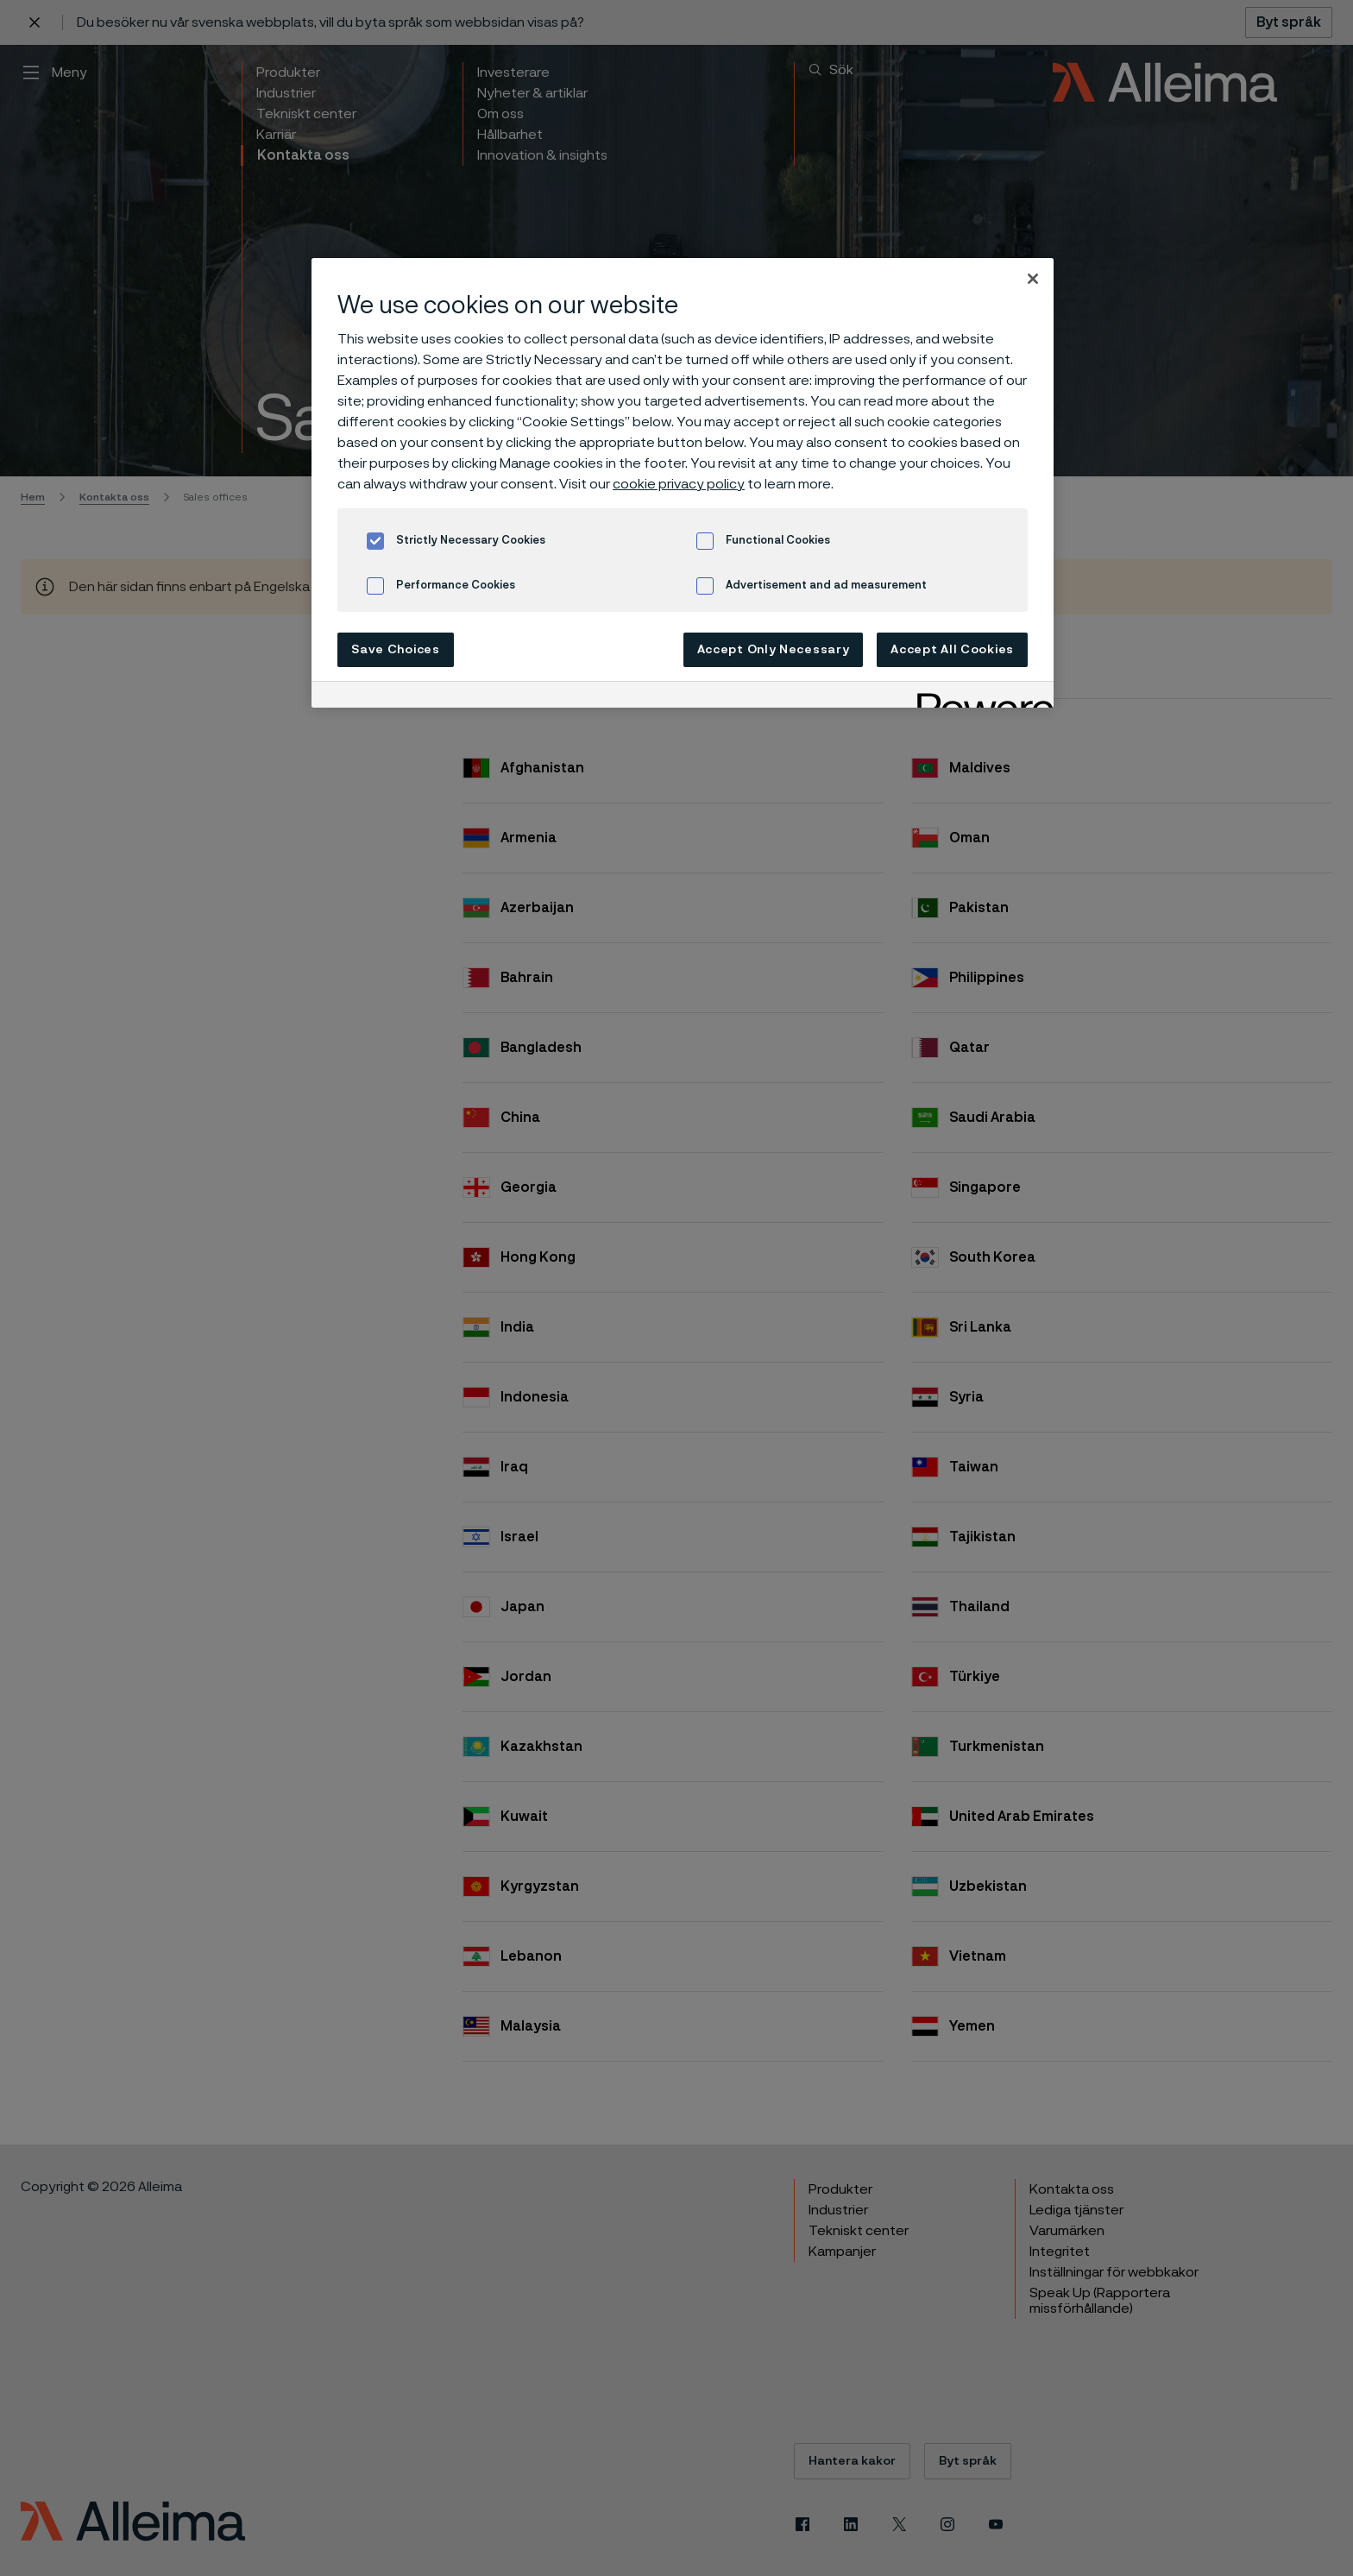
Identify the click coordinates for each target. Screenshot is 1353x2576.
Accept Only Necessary (773, 650)
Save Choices (395, 650)
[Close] (1033, 279)
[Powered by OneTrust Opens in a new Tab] (979, 697)
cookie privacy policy (679, 484)
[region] (683, 483)
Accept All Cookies (952, 650)
